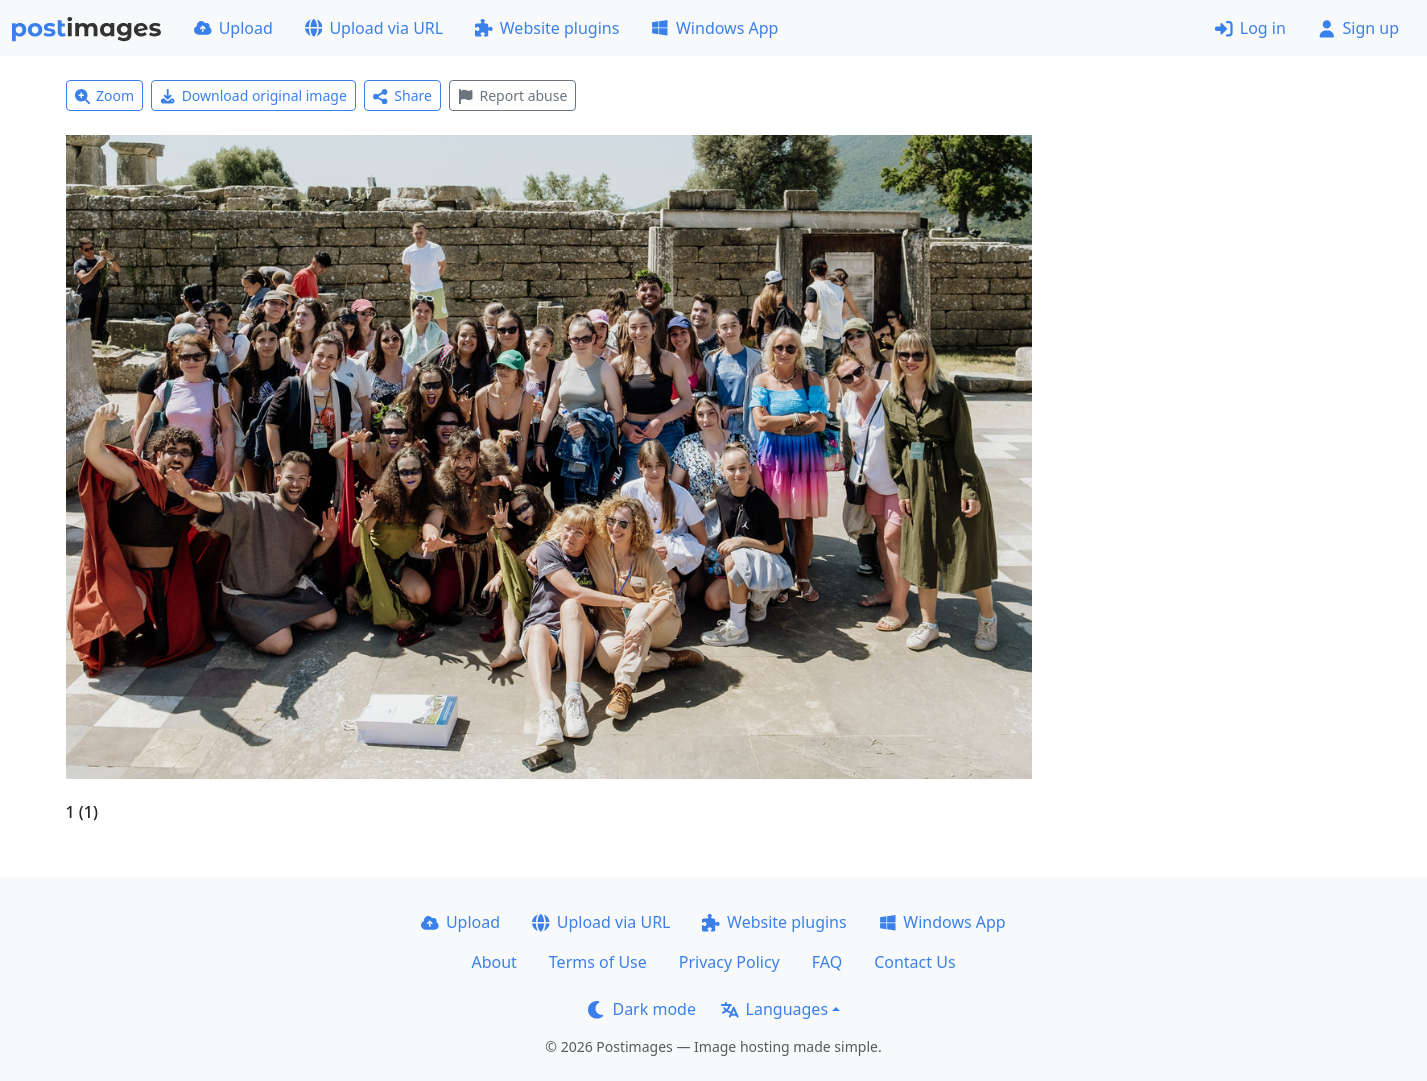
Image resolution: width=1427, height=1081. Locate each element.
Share (402, 95)
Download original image (253, 95)
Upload (233, 28)
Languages (774, 1009)
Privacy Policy (729, 962)
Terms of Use (598, 962)
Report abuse (512, 95)
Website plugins (547, 28)
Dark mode (642, 1009)
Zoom (105, 95)
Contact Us (914, 962)
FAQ (827, 962)
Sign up (1358, 28)
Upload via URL (374, 28)
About (493, 962)
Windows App (714, 28)
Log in (1250, 28)
